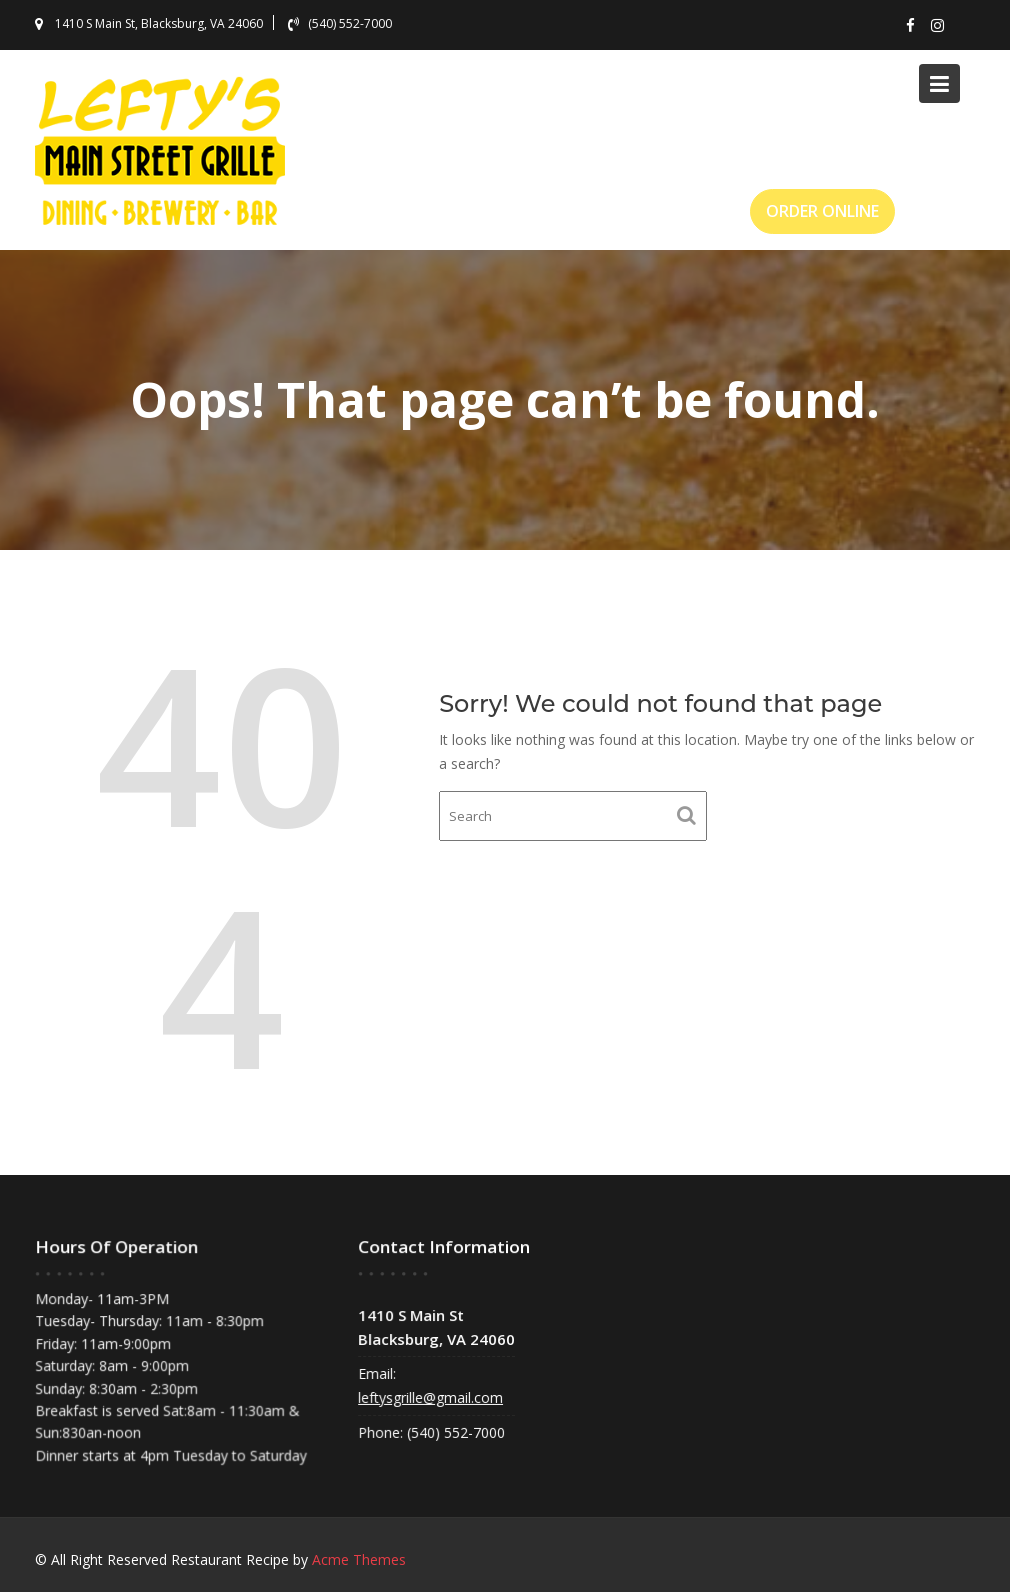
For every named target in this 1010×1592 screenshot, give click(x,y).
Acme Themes (359, 1559)
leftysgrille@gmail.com (432, 1396)
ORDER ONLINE (822, 211)
